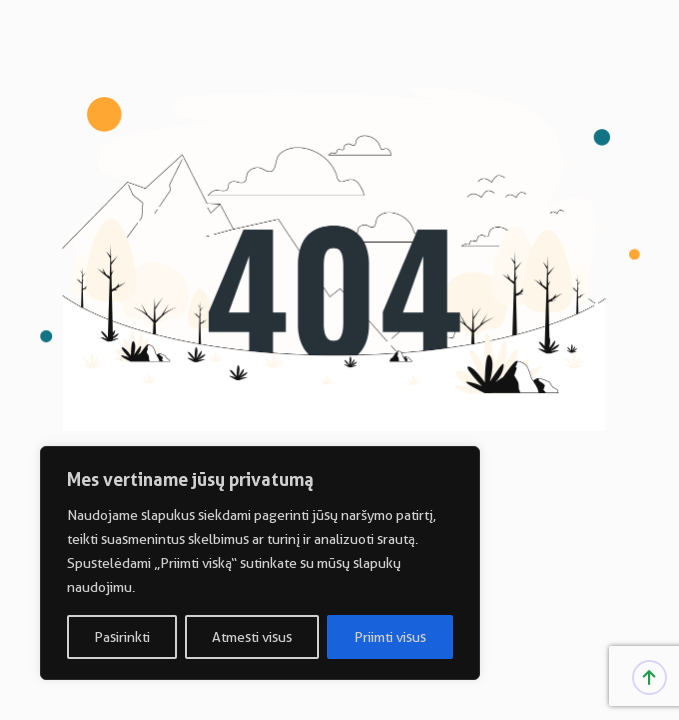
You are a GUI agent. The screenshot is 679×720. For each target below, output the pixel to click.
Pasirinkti (122, 637)
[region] (260, 563)
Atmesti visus (252, 637)
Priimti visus (390, 637)
